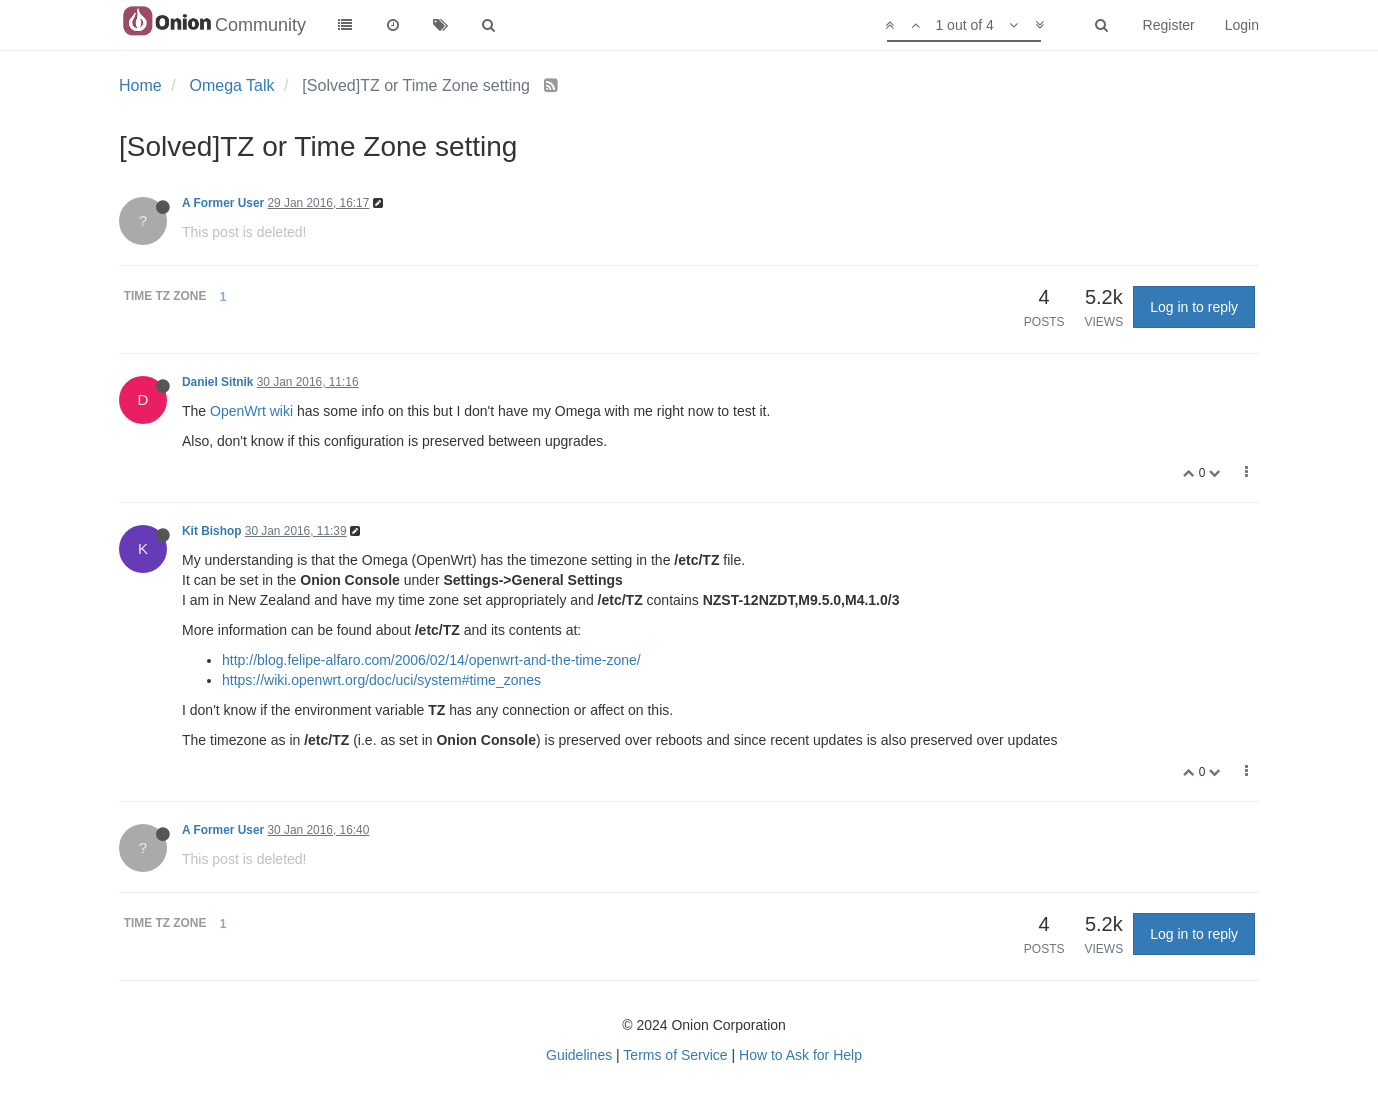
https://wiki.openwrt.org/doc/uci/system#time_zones (381, 680)
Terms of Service (675, 1055)
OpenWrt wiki (251, 411)
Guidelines (579, 1055)
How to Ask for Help (800, 1055)
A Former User (223, 203)
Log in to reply (1194, 307)
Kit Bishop (211, 531)
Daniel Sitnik (217, 382)
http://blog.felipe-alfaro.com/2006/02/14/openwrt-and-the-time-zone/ (431, 660)
